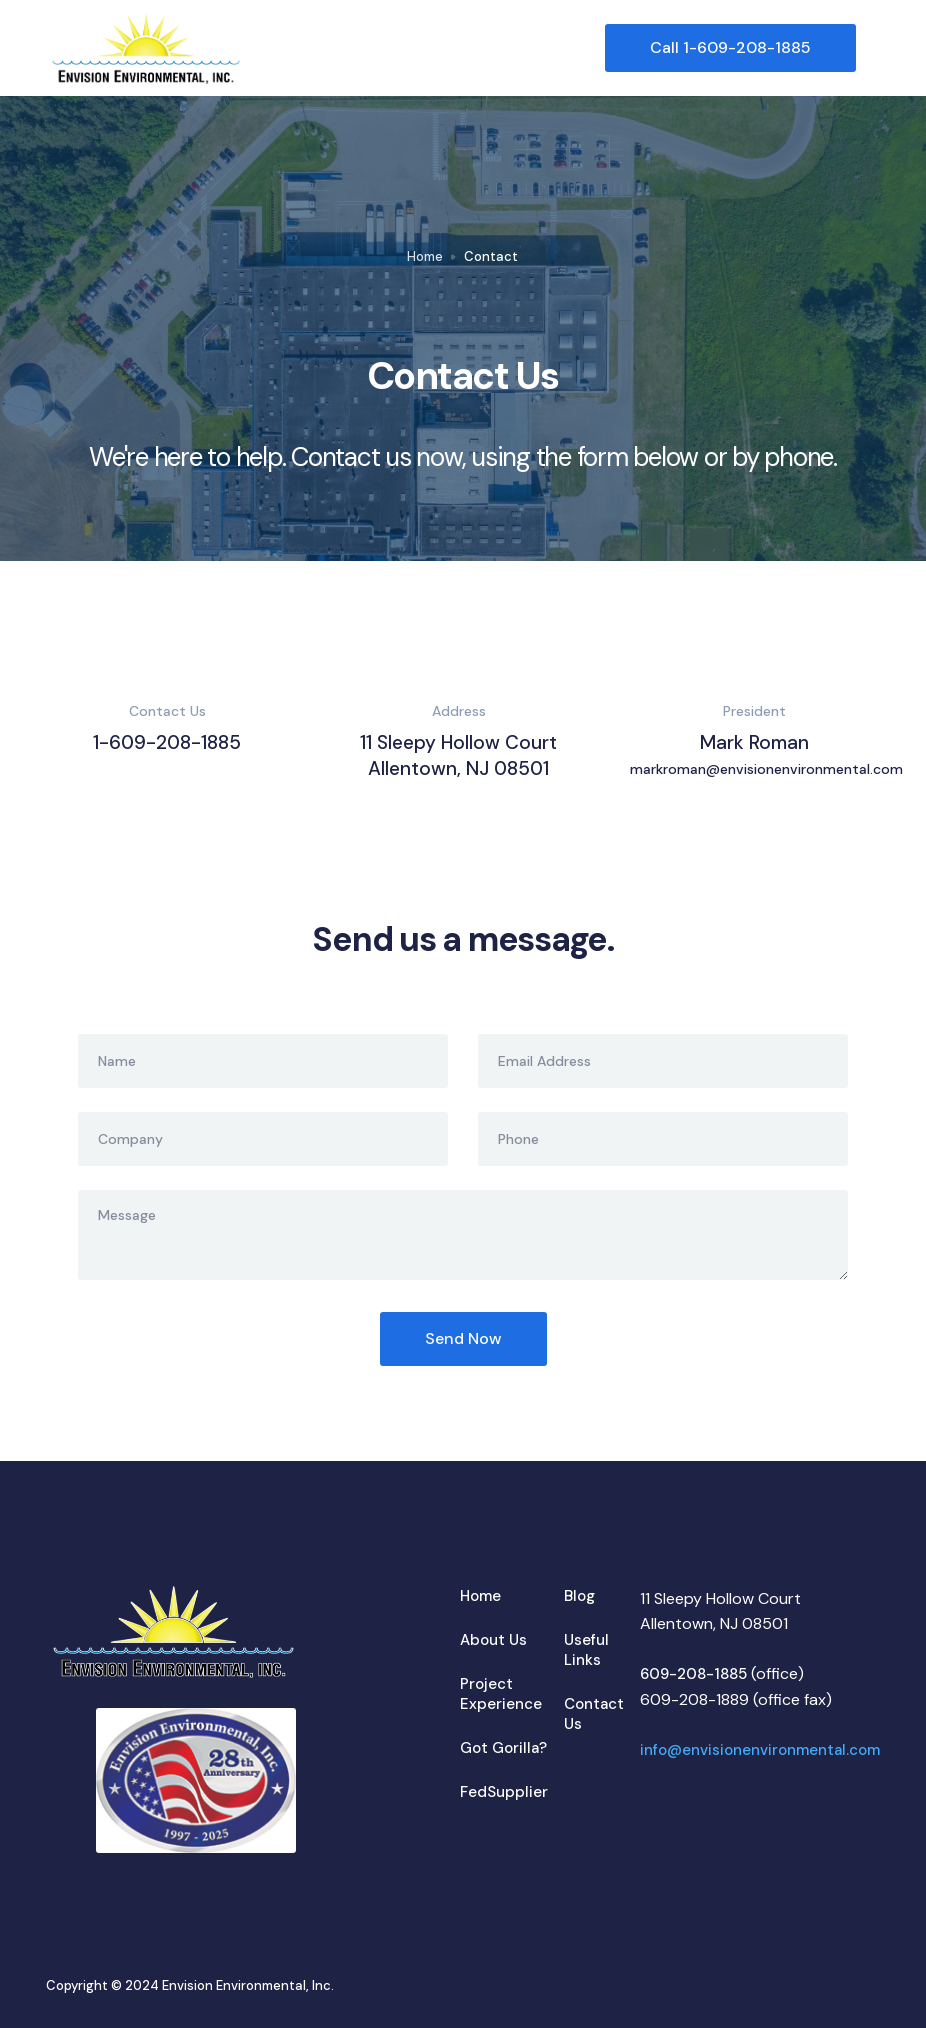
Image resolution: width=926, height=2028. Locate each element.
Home (425, 256)
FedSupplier (504, 1792)
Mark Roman (755, 756)
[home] (325, 48)
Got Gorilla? (503, 1748)
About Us (493, 1640)
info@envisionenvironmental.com (760, 1750)
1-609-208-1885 (167, 742)
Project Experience (501, 1694)
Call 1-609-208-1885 (730, 47)
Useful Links (586, 1650)
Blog (579, 1596)
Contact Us (594, 1714)
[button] (868, 48)
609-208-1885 (693, 1674)
